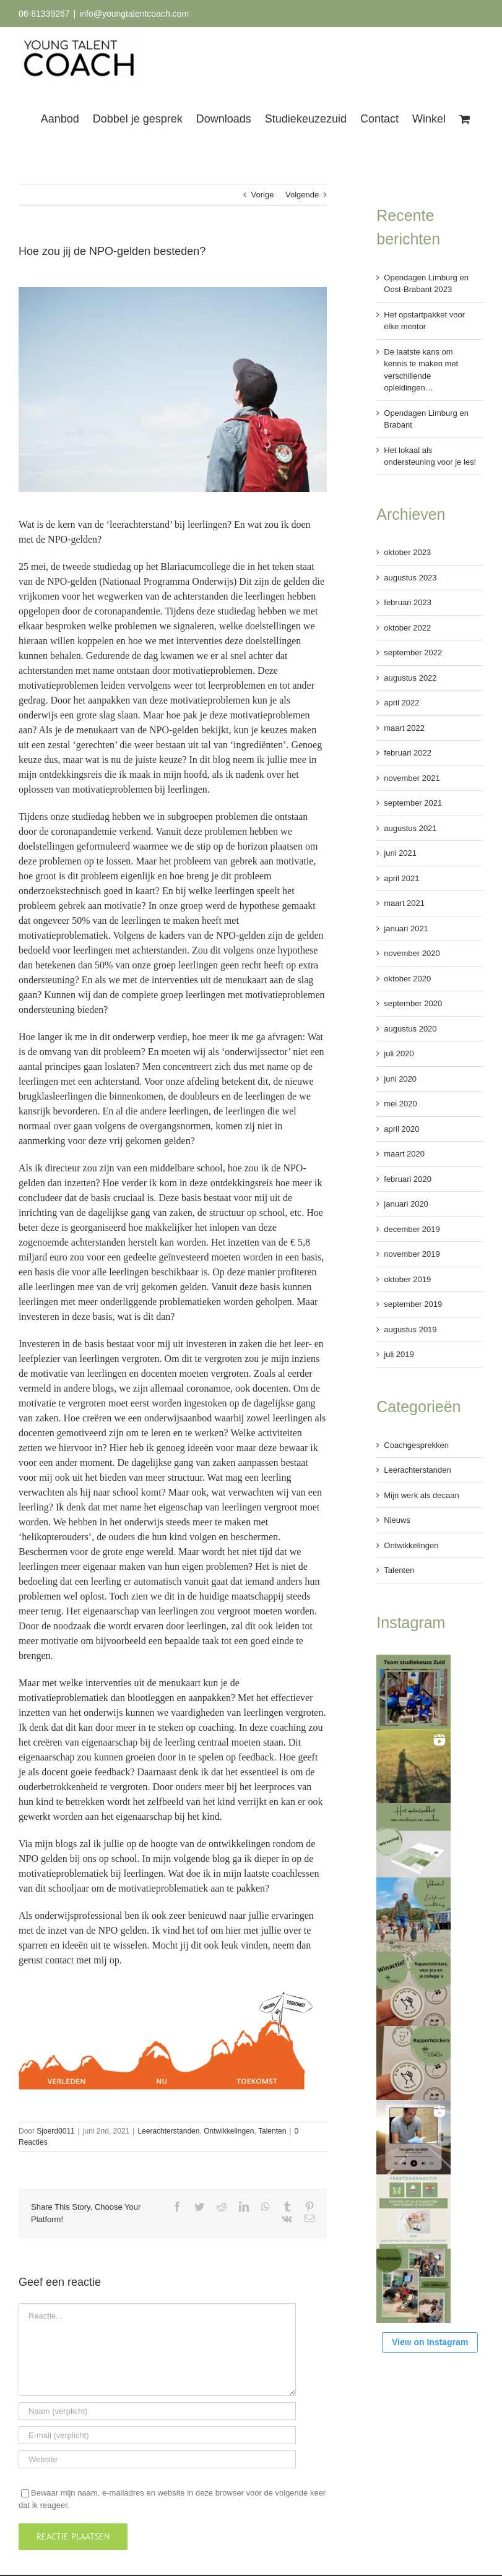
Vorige (262, 194)
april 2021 (401, 878)
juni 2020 (400, 1078)
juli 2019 (398, 1354)
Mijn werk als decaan (421, 1495)
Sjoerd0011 (55, 2131)
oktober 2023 (407, 552)
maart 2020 (404, 1153)
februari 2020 (407, 1179)
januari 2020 (406, 1203)
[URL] (157, 2459)
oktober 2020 (407, 978)
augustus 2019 (410, 1329)
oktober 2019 (407, 1279)
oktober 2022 (407, 627)
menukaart (180, 1683)
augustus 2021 (410, 828)
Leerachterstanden (168, 2131)
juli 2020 (398, 1053)
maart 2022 (404, 728)
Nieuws (397, 1520)
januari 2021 (406, 928)
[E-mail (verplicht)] (157, 2435)
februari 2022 (407, 752)
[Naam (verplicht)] (157, 2411)
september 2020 (413, 1003)
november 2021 (411, 778)
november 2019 (411, 1254)
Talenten (272, 2131)
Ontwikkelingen (229, 2131)
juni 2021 (400, 853)
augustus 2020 (410, 1028)
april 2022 (401, 702)
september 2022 (413, 652)
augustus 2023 (410, 577)
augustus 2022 (410, 678)
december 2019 (411, 1229)
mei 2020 (400, 1103)
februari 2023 (407, 602)
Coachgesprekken (416, 1445)
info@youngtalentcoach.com (134, 14)
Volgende (302, 194)
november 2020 (411, 953)
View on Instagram (430, 2342)
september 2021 (413, 803)
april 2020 (401, 1129)
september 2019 (413, 1304)
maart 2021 (404, 903)
